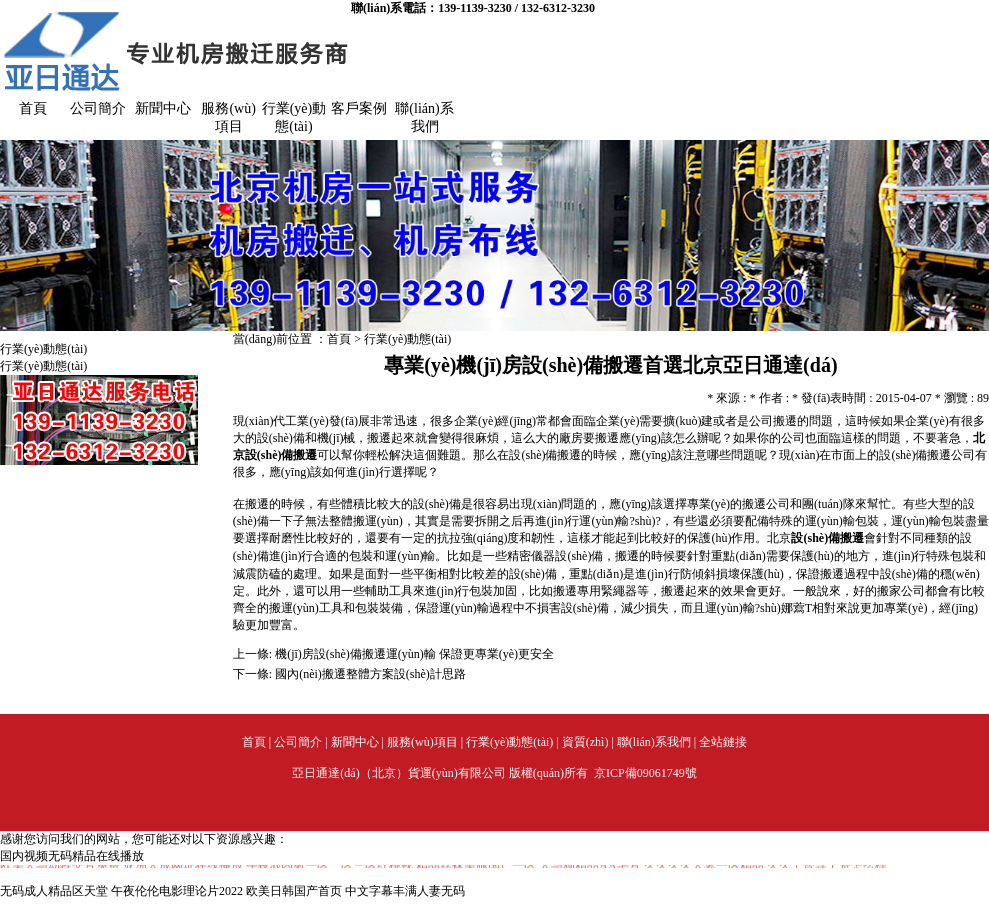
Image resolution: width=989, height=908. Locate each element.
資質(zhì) (585, 742)
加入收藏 (965, 15)
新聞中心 (163, 108)
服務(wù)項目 (422, 742)
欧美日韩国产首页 (294, 891)
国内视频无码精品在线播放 (72, 856)
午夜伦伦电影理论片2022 (177, 891)
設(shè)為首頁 (895, 15)
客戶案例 (359, 108)
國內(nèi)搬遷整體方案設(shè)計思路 (370, 674)
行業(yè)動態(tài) (407, 339)
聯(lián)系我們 (654, 742)
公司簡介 (98, 108)
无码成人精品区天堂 (54, 891)
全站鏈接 (723, 742)
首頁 (33, 108)
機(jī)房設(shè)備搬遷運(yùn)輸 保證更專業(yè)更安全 (414, 654)
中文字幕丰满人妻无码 (405, 891)
